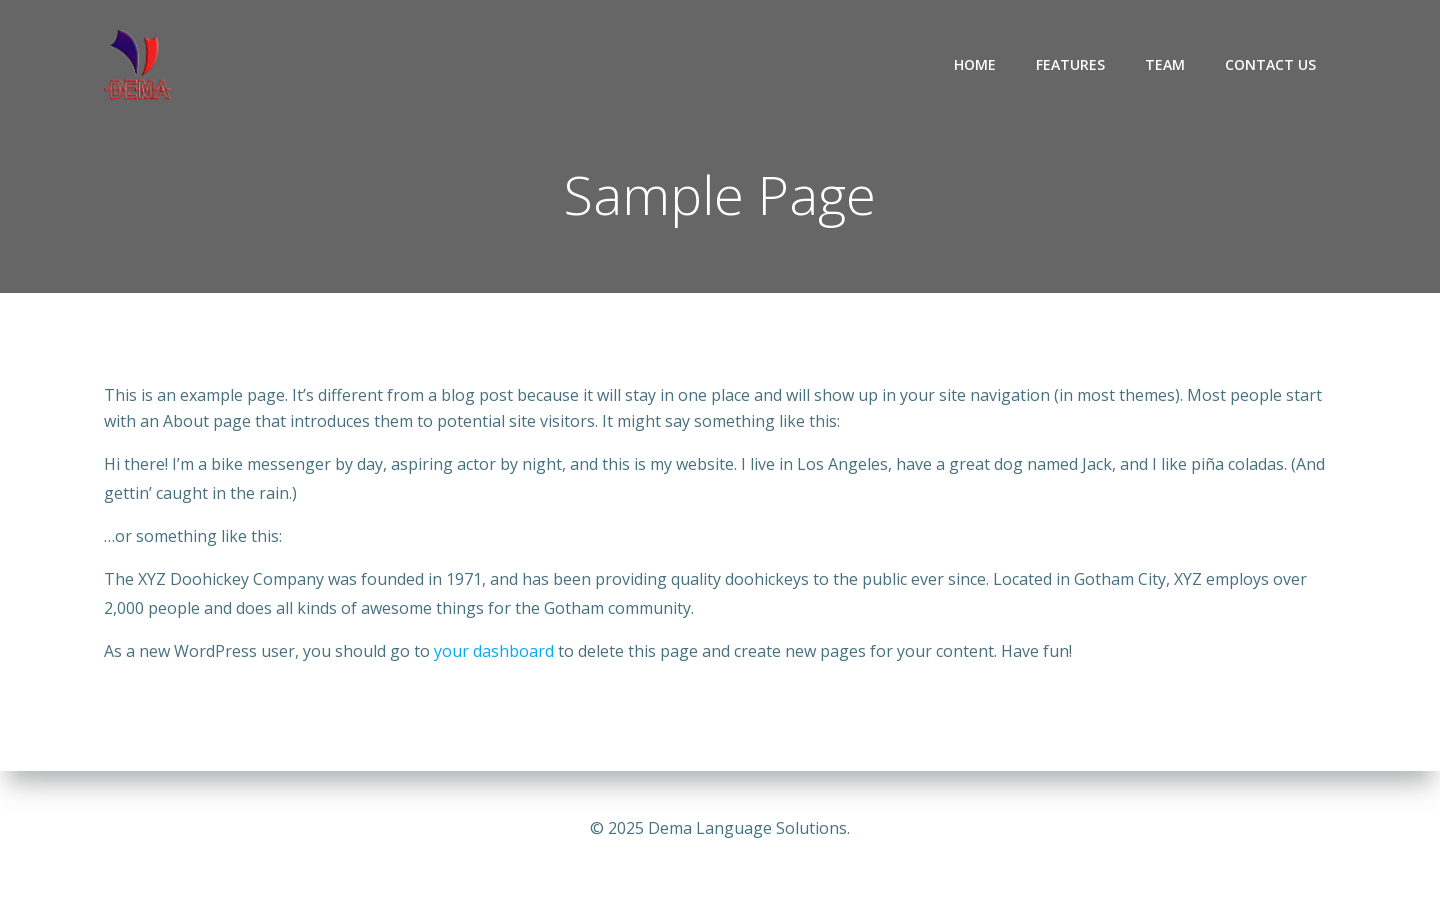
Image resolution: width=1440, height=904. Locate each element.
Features (1070, 64)
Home (975, 64)
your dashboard (494, 651)
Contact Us (1270, 64)
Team (1165, 64)
